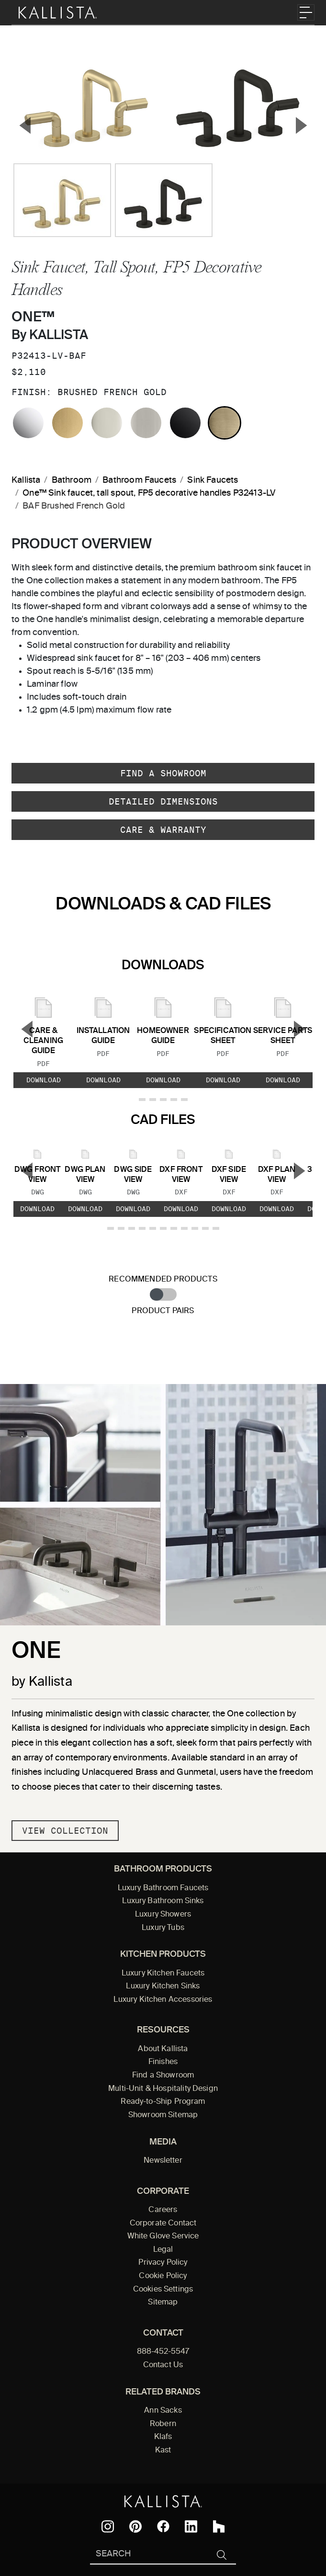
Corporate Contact (163, 2223)
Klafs (163, 2437)
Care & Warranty (163, 830)
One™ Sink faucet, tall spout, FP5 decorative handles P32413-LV (148, 493)
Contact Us (163, 2365)
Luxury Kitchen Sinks (163, 1986)
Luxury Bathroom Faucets (163, 1888)
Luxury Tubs (163, 1928)
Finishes (163, 2062)
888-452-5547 (163, 2352)
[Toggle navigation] (306, 12)
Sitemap (163, 2302)
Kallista (25, 480)
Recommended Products (163, 1279)
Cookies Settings (163, 2289)
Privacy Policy (162, 2263)
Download (43, 1080)
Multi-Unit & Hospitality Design (163, 2089)
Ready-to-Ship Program (163, 2102)
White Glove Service (163, 2236)
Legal (163, 2250)
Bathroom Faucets (139, 480)
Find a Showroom (163, 773)
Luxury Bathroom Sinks (162, 1901)
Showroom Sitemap (163, 2115)
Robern (163, 2424)
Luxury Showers (163, 1914)
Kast (163, 2450)
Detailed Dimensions (163, 801)
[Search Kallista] (149, 2555)
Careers (162, 2210)
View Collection (65, 1831)
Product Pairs (163, 1311)
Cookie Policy (163, 2276)
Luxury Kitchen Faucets (163, 1973)
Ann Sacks (162, 2411)
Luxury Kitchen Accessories (162, 2000)
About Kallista (163, 2049)
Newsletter (163, 2161)
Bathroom (71, 480)
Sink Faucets (212, 480)
